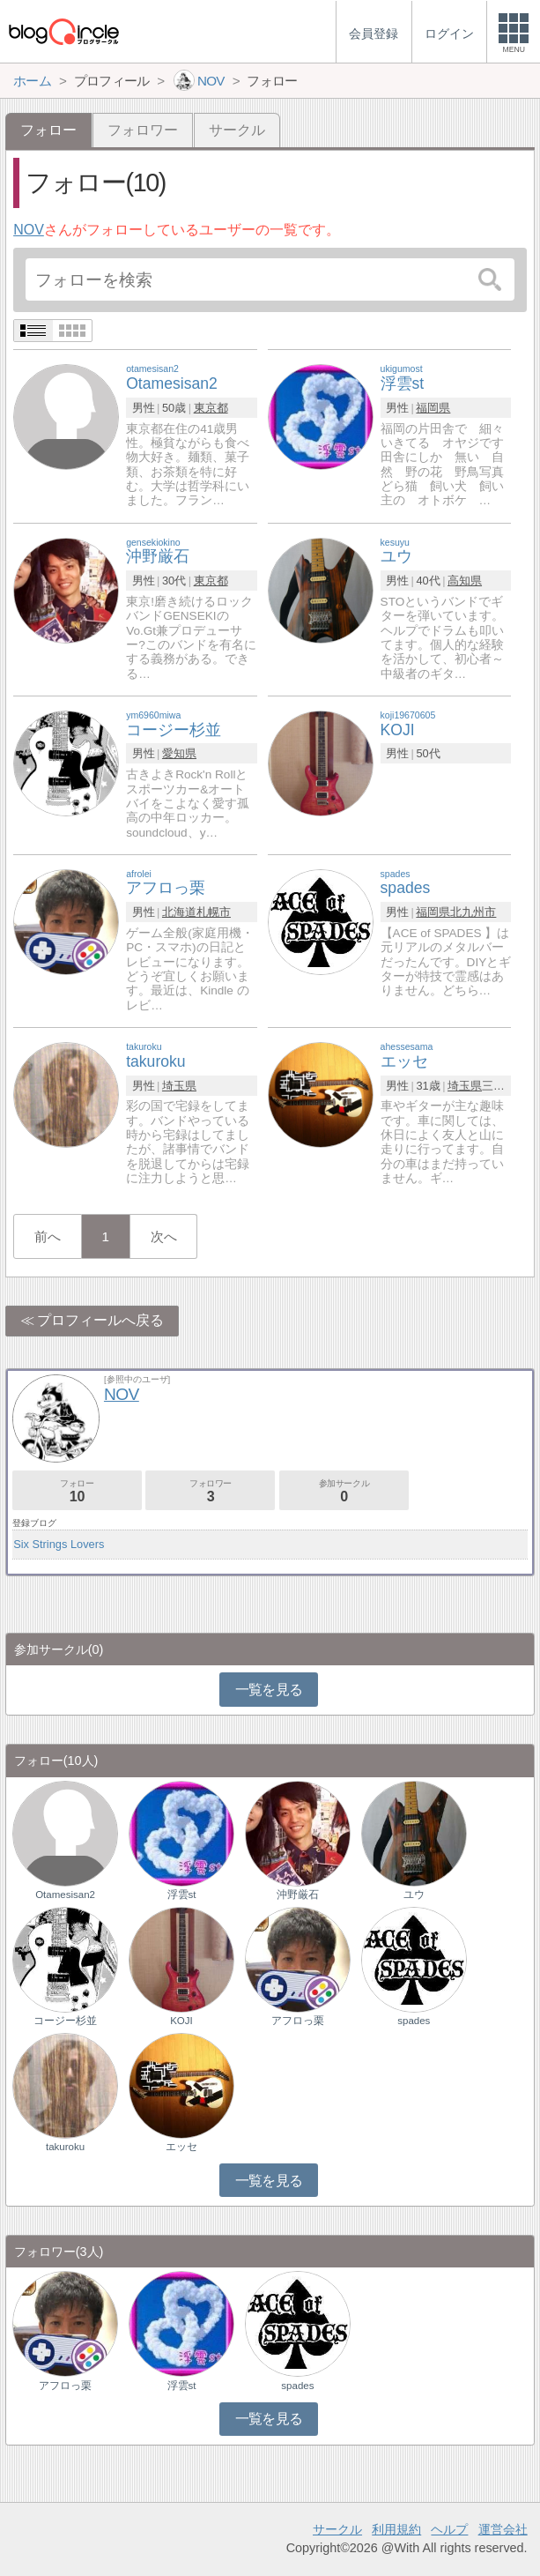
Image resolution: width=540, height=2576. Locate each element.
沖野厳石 (298, 1894)
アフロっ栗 (297, 2020)
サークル (237, 130)
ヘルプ (449, 2529)
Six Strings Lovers (58, 1544)
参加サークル (344, 1491)
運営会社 (503, 2529)
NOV (28, 229)
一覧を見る (269, 1689)
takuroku (65, 2146)
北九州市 (473, 912)
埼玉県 (179, 1085)
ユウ (414, 1894)
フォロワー (142, 130)
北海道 (179, 912)
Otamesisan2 (65, 1894)
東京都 (211, 407)
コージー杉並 (65, 2020)
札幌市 (213, 912)
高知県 (465, 580)
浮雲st (181, 1894)
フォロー (77, 1491)
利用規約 (396, 2529)
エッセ (181, 2146)
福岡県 (433, 407)
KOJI (181, 2020)
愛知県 (179, 753)
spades (413, 2020)
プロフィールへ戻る (100, 1320)
